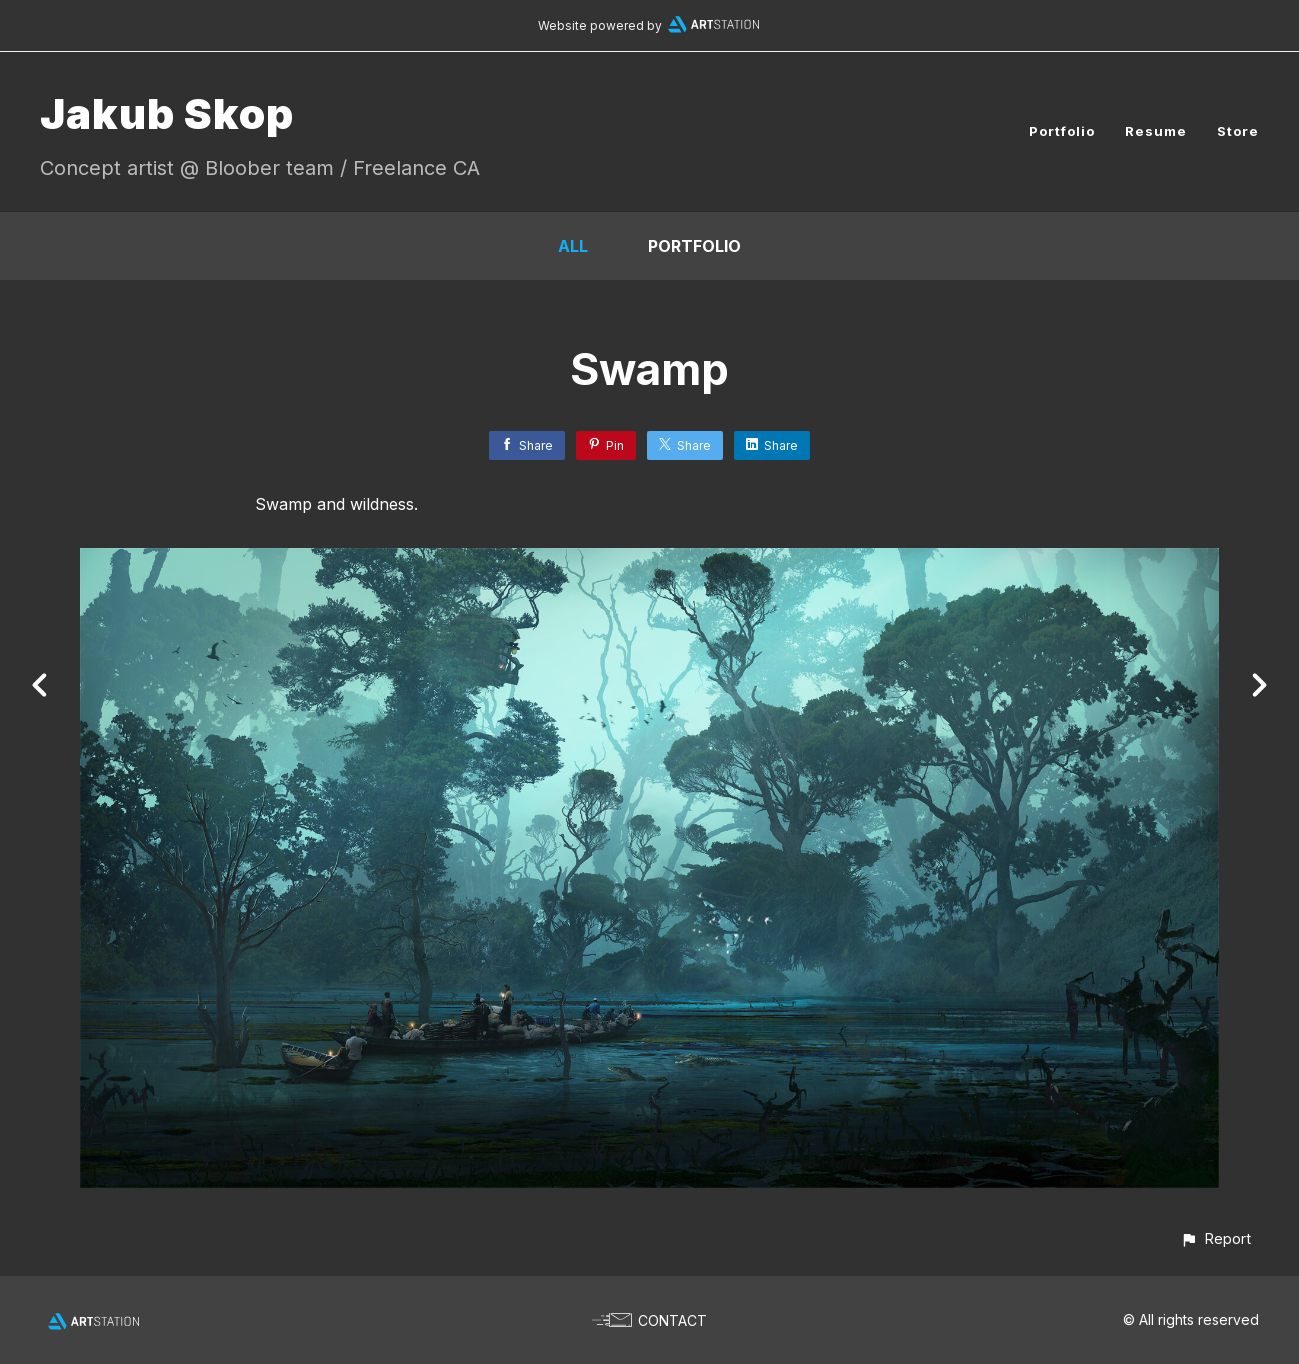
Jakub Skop (167, 113)
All (573, 246)
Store (1238, 131)
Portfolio (1062, 131)
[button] (1215, 1238)
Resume (1156, 131)
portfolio (694, 246)
